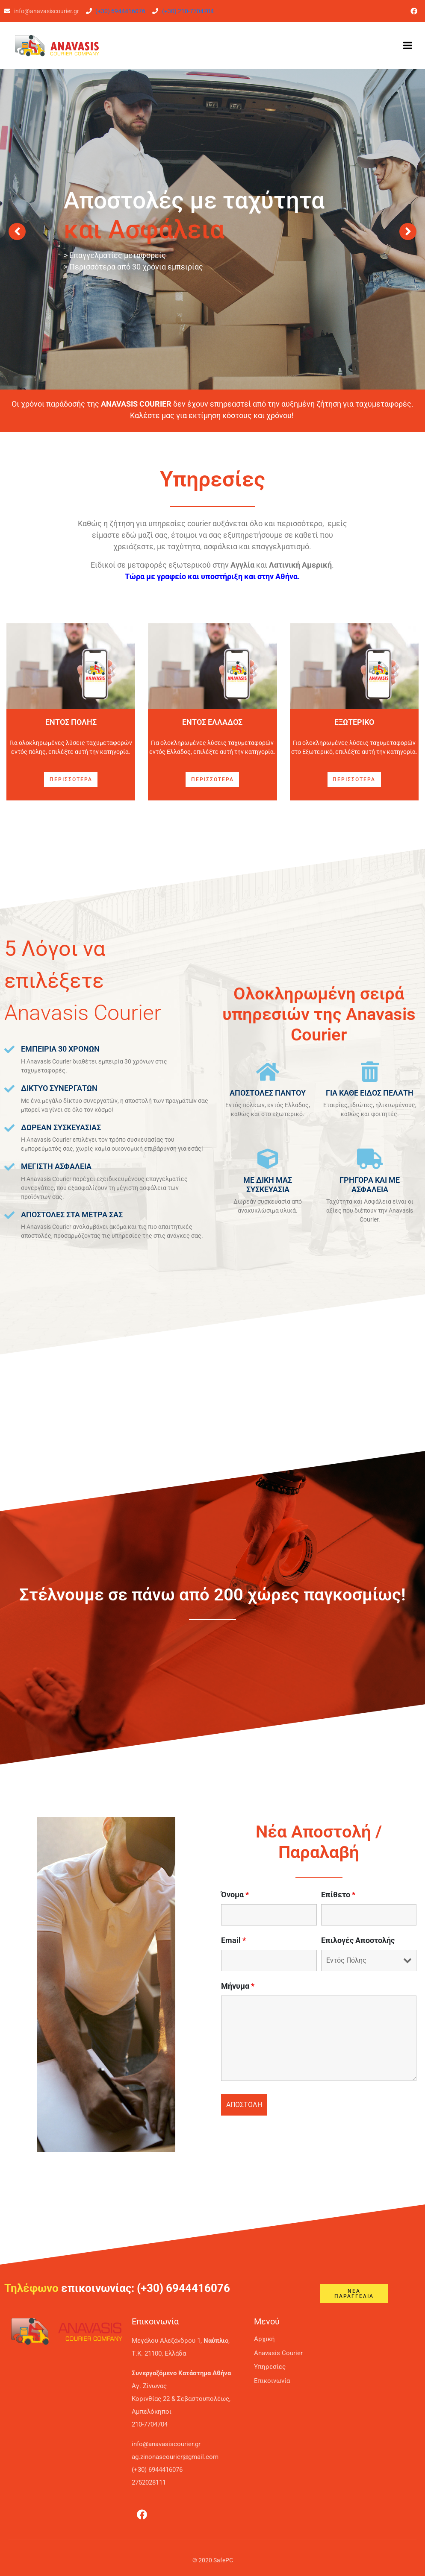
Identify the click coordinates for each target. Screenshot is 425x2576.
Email (233, 1940)
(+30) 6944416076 (120, 11)
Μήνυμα (237, 1986)
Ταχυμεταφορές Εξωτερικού (213, 272)
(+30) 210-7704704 (188, 11)
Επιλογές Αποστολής (358, 1940)
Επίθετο (338, 1894)
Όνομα (235, 1894)
